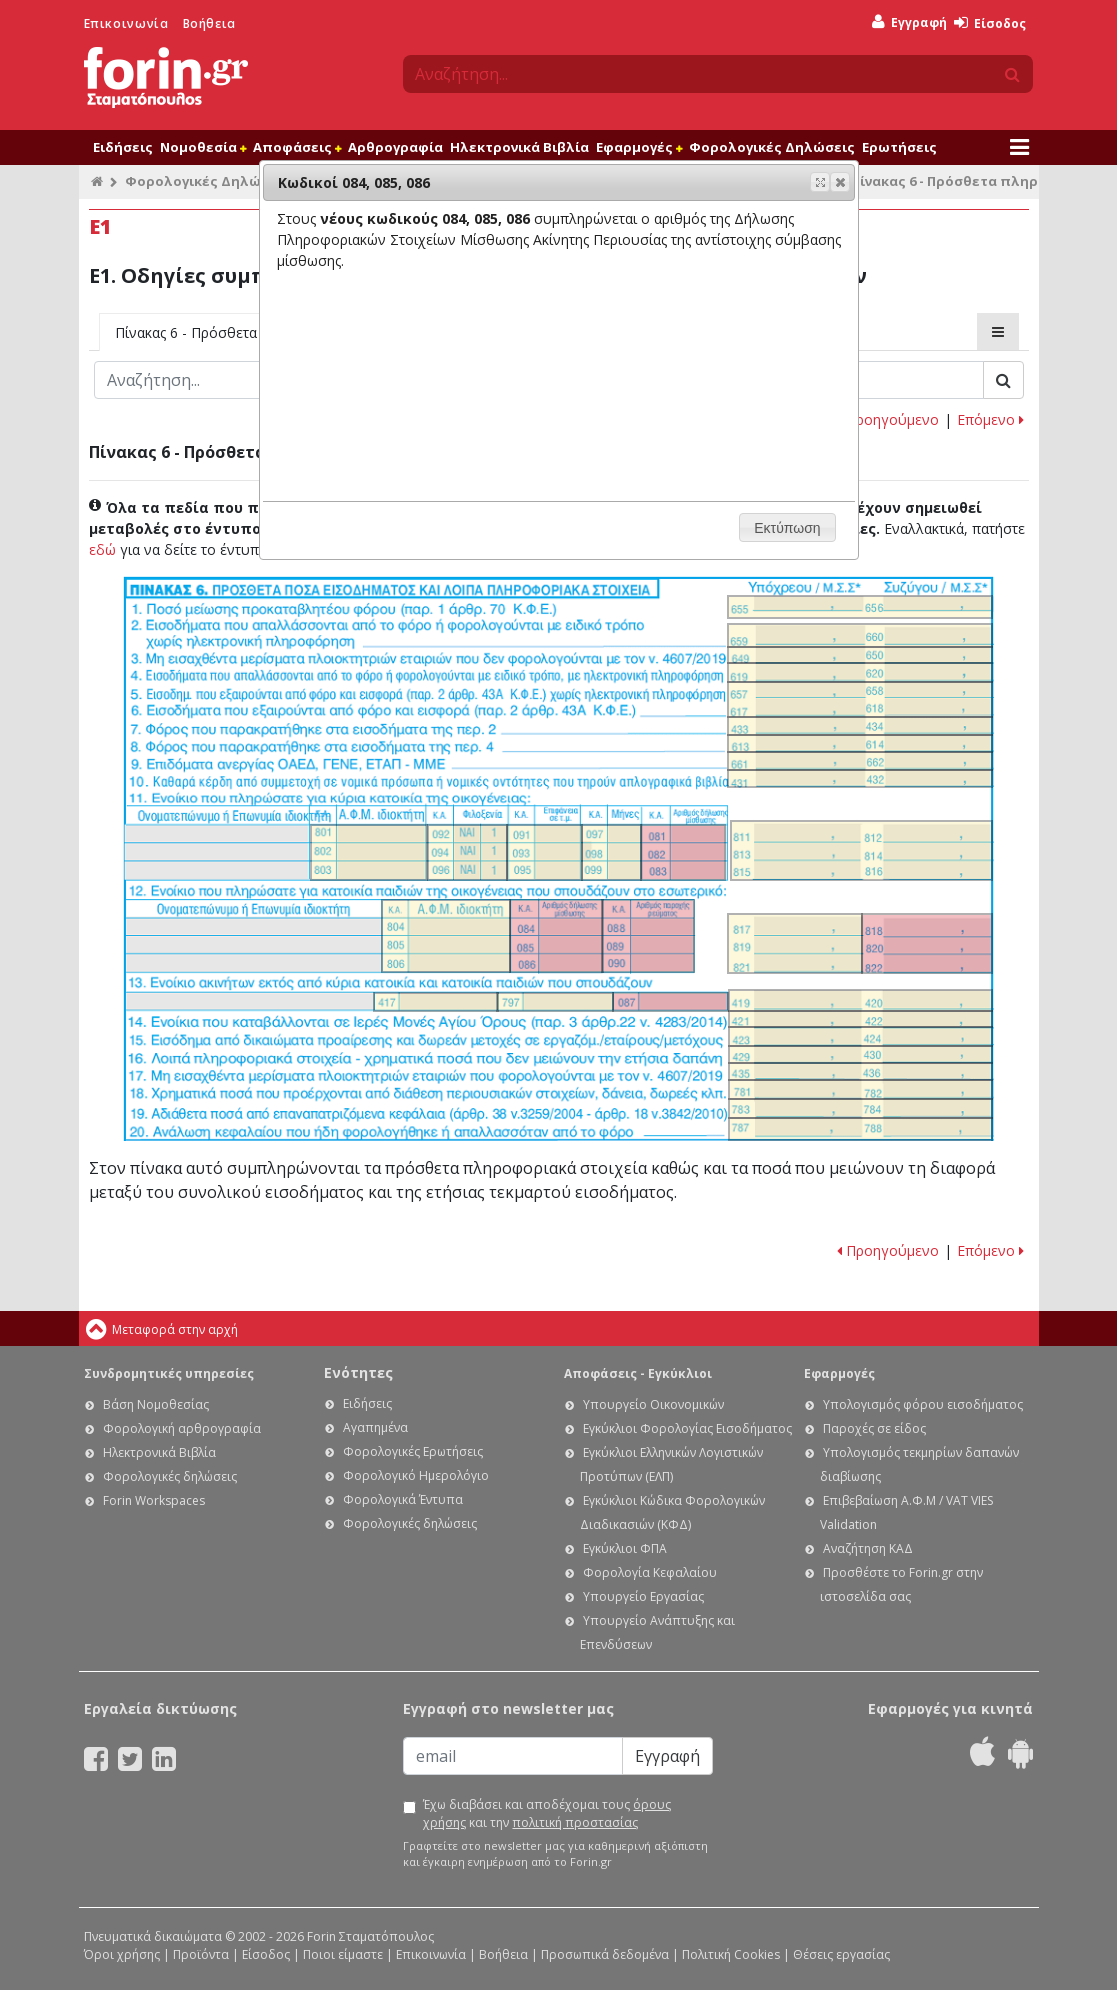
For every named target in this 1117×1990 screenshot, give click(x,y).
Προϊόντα (201, 1954)
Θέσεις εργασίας (841, 1954)
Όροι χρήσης (122, 1954)
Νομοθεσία (203, 147)
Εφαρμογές (639, 147)
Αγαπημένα (375, 1427)
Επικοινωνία (126, 23)
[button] (840, 182)
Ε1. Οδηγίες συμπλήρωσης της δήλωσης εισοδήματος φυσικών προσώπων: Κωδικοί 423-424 (860, 1036)
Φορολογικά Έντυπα (403, 1499)
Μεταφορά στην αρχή (175, 1329)
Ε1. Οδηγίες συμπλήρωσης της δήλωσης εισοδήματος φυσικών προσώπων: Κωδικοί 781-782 (860, 1089)
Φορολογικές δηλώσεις (170, 1476)
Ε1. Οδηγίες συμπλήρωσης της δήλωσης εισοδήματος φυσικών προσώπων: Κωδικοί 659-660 (860, 635)
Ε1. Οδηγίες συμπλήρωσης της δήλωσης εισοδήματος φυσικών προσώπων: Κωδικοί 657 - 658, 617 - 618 (860, 699)
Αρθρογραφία (395, 147)
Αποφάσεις (297, 147)
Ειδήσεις (123, 147)
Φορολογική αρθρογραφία (182, 1428)
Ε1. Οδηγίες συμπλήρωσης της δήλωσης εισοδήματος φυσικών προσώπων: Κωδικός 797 (554, 1001)
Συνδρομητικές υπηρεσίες (169, 1373)
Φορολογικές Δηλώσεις (772, 147)
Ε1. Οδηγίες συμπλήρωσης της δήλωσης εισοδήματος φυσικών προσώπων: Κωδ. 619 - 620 (860, 672)
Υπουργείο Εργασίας (643, 1596)
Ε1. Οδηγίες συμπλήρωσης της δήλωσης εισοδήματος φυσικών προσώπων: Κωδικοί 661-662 (860, 760)
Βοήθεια (209, 23)
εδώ (102, 549)
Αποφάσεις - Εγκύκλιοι (638, 1373)
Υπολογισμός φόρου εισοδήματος (923, 1404)
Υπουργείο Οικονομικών (653, 1404)
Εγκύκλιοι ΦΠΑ (625, 1548)
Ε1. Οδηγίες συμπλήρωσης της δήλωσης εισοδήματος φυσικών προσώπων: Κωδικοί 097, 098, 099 (611, 852)
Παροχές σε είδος (874, 1428)
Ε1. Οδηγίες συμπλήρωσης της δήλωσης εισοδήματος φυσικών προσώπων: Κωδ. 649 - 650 (860, 655)
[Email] (513, 1756)
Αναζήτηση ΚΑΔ (868, 1548)
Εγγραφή (909, 22)
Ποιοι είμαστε (343, 1954)
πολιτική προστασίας (575, 1822)
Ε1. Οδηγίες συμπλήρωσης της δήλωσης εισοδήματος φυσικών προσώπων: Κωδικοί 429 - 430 (860, 1054)
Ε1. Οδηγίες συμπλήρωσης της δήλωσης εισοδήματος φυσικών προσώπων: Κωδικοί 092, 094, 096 (467, 852)
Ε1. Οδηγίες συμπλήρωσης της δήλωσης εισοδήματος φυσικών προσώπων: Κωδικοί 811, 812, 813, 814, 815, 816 (861, 850)
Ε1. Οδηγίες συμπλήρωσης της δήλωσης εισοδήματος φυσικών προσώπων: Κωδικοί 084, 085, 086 (556, 936)
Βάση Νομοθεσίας (156, 1404)
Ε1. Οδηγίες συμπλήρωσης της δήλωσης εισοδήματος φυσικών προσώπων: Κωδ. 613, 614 (860, 743)
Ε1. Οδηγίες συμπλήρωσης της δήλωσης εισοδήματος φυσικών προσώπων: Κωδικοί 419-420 (860, 1000)
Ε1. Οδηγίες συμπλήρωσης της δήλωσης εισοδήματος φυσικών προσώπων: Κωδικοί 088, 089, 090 (648, 936)
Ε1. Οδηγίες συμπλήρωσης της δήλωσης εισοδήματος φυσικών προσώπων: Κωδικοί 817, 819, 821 (795, 943)
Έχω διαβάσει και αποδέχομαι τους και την (547, 1813)
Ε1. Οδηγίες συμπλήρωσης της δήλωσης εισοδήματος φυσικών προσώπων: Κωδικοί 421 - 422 (860, 1019)
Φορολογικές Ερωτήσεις (413, 1451)
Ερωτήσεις (899, 147)
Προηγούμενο (888, 419)
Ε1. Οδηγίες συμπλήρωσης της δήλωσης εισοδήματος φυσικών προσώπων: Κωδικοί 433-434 (860, 726)
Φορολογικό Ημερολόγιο (416, 1475)
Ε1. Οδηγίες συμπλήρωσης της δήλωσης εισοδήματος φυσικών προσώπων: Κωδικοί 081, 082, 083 (683, 852)
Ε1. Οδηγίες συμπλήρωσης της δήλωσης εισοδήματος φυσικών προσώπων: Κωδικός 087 (670, 1001)
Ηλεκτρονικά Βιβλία (519, 147)
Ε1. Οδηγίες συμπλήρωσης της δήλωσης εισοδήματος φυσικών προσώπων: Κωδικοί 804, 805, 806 (446, 936)
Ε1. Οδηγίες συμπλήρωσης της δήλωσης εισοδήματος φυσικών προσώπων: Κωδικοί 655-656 (860, 607)
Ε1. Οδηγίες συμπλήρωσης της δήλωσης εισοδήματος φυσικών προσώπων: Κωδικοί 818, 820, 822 (927, 943)
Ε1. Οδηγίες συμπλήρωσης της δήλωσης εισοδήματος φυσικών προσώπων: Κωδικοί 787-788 (860, 1129)
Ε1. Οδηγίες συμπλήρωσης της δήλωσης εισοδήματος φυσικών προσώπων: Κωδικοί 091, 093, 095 (544, 852)
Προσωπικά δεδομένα (605, 1954)
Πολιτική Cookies (731, 1954)
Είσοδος (990, 23)
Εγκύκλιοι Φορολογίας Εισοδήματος (687, 1428)
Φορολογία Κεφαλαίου (650, 1572)
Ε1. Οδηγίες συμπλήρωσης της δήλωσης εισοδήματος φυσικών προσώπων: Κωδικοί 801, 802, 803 (369, 852)
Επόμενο (990, 419)
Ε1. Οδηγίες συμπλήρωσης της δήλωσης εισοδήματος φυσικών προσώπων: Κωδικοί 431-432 (860, 778)
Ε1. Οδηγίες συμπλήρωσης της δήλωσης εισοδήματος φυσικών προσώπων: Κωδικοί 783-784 (860, 1108)
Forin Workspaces (154, 1500)
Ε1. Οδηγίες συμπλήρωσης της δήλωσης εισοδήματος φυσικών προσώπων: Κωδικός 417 (436, 1001)
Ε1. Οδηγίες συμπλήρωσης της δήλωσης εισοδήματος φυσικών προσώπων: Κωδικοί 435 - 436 (860, 1071)
